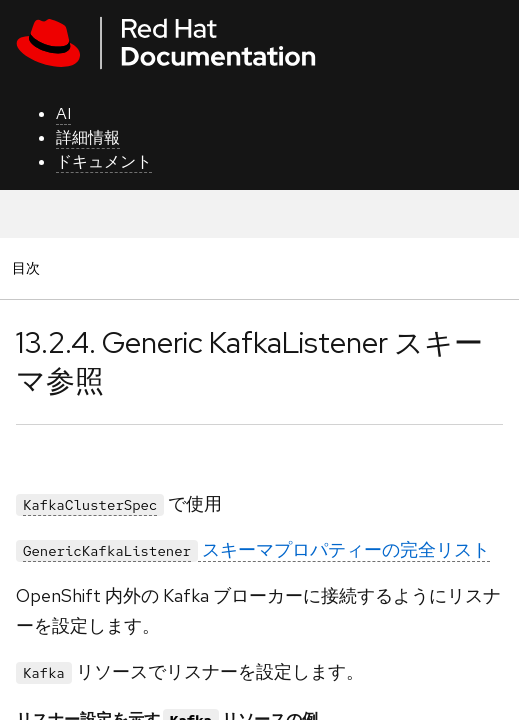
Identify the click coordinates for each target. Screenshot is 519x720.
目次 (29, 267)
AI (63, 113)
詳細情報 (88, 137)
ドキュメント (104, 161)
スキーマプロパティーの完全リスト (253, 549)
